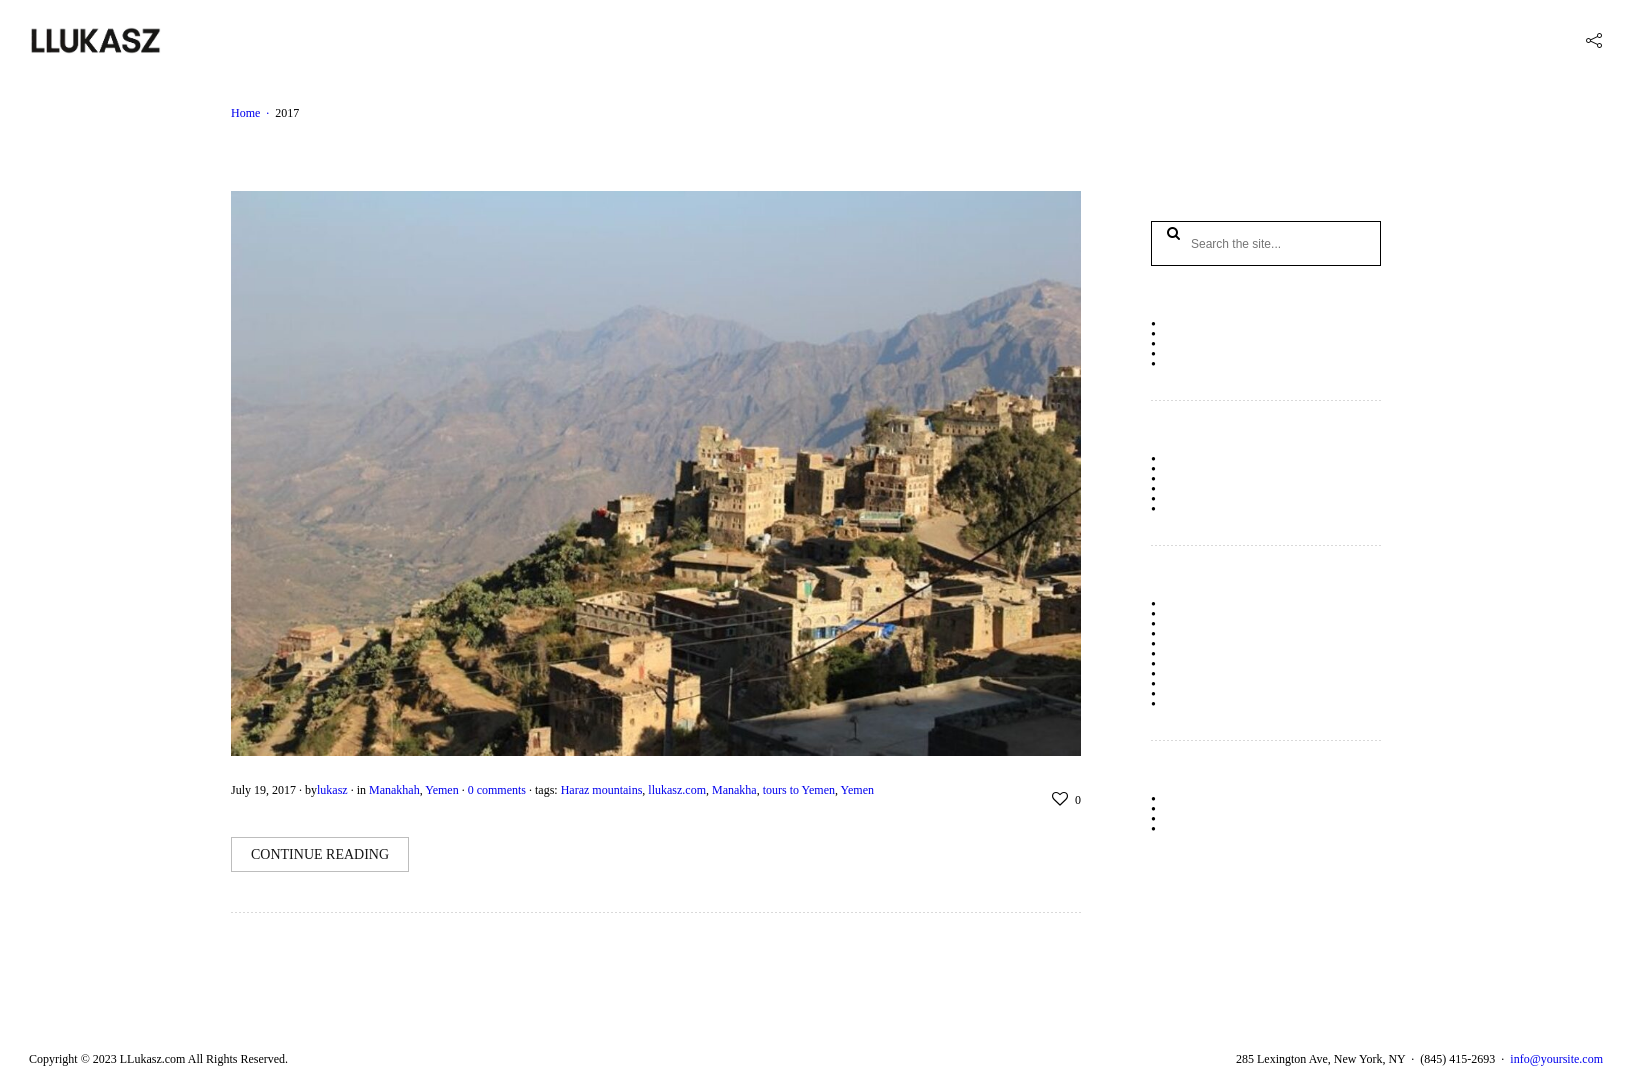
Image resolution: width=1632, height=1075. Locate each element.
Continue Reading (320, 854)
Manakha (734, 790)
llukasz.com (677, 790)
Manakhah (394, 790)
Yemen (441, 790)
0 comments (497, 790)
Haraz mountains (602, 790)
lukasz (332, 790)
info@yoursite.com (1556, 1059)
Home (245, 113)
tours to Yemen (799, 790)
